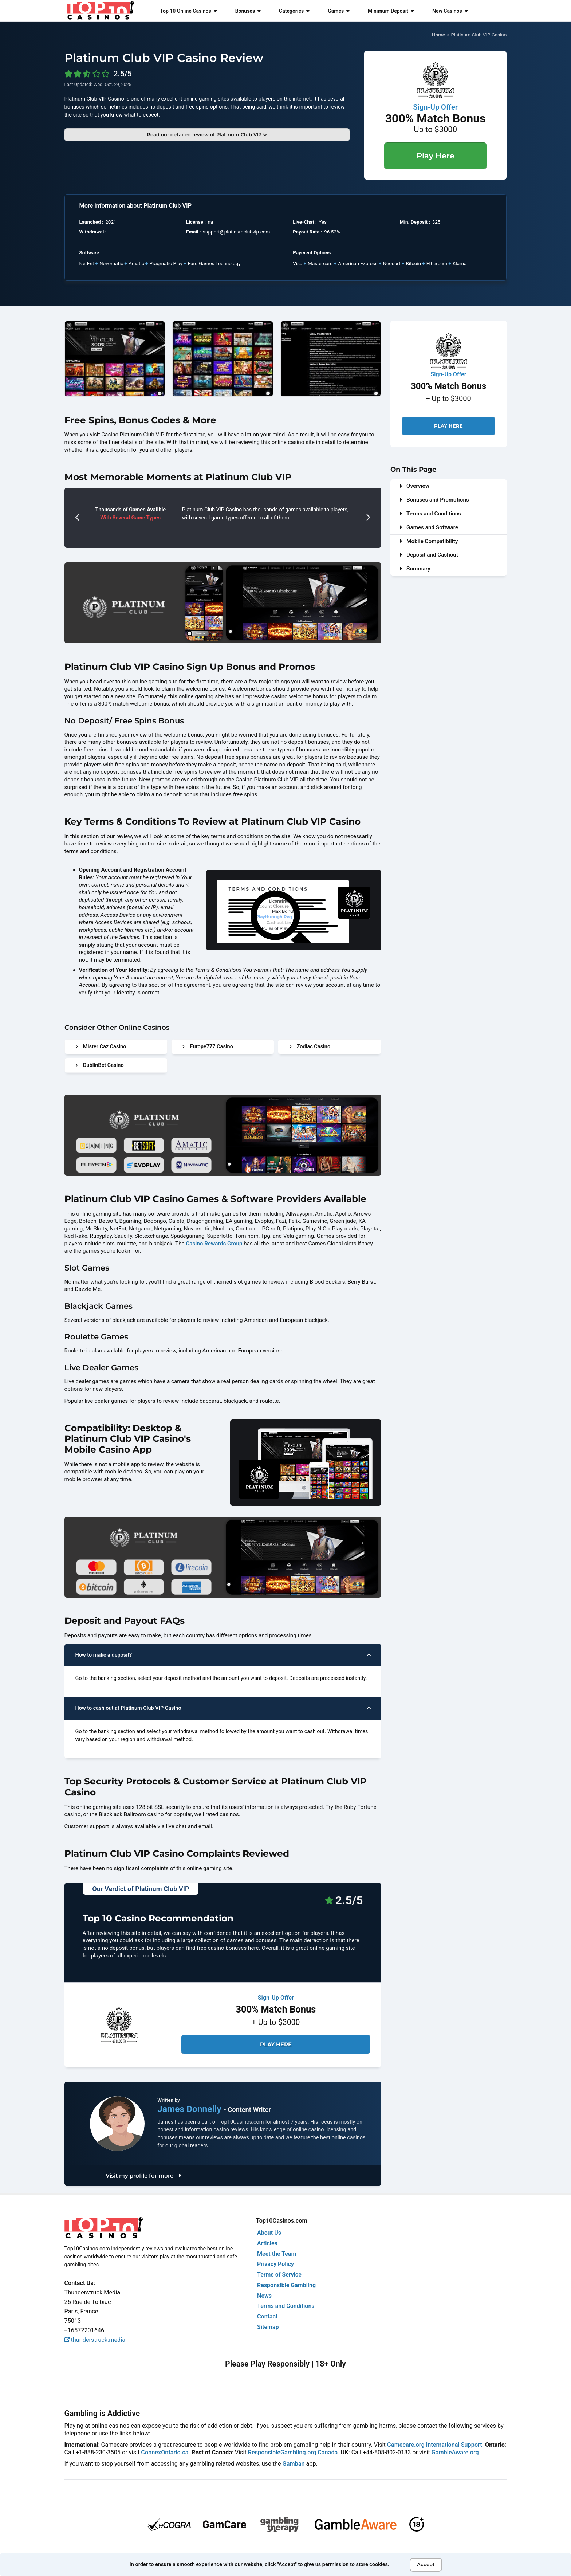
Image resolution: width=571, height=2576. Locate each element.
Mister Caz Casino (100, 1047)
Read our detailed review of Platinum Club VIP (207, 134)
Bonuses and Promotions (434, 499)
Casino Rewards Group (214, 1243)
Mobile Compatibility (428, 541)
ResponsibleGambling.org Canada (293, 2452)
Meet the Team (276, 2253)
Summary (414, 568)
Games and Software (428, 527)
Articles (267, 2243)
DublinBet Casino (99, 1065)
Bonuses (248, 11)
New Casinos (450, 11)
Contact (267, 2316)
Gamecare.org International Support (434, 2444)
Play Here (435, 155)
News (264, 2295)
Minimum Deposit (391, 11)
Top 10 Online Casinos (188, 11)
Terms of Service (279, 2274)
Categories (294, 11)
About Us (269, 2232)
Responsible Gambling (286, 2285)
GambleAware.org (455, 2452)
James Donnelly (190, 2109)
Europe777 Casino (207, 1047)
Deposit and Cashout (428, 554)
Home (438, 35)
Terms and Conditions (430, 513)
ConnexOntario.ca (164, 2452)
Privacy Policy (275, 2264)
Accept (426, 2564)
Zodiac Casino (310, 1047)
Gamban (294, 2463)
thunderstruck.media (95, 2339)
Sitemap (268, 2327)
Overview (414, 486)
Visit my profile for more (143, 2175)
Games (339, 11)
